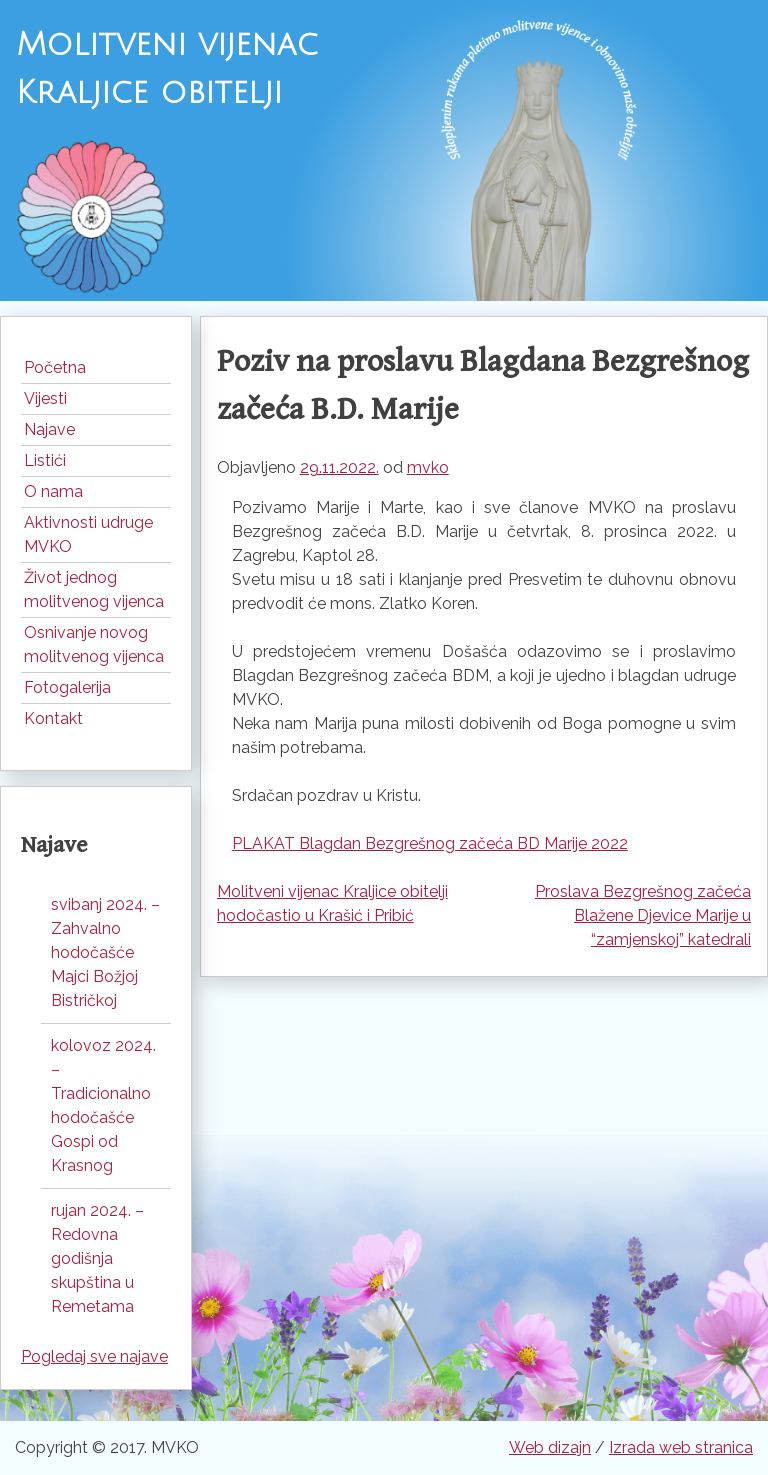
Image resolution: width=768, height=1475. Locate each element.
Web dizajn (550, 1447)
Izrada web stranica (681, 1447)
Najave (49, 429)
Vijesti (45, 398)
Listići (45, 460)
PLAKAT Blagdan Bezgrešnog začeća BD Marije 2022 (430, 843)
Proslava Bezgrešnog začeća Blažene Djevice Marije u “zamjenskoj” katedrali (643, 915)
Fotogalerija (67, 687)
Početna (55, 367)
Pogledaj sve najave (94, 1356)
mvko (428, 467)
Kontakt (53, 718)
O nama (53, 491)
